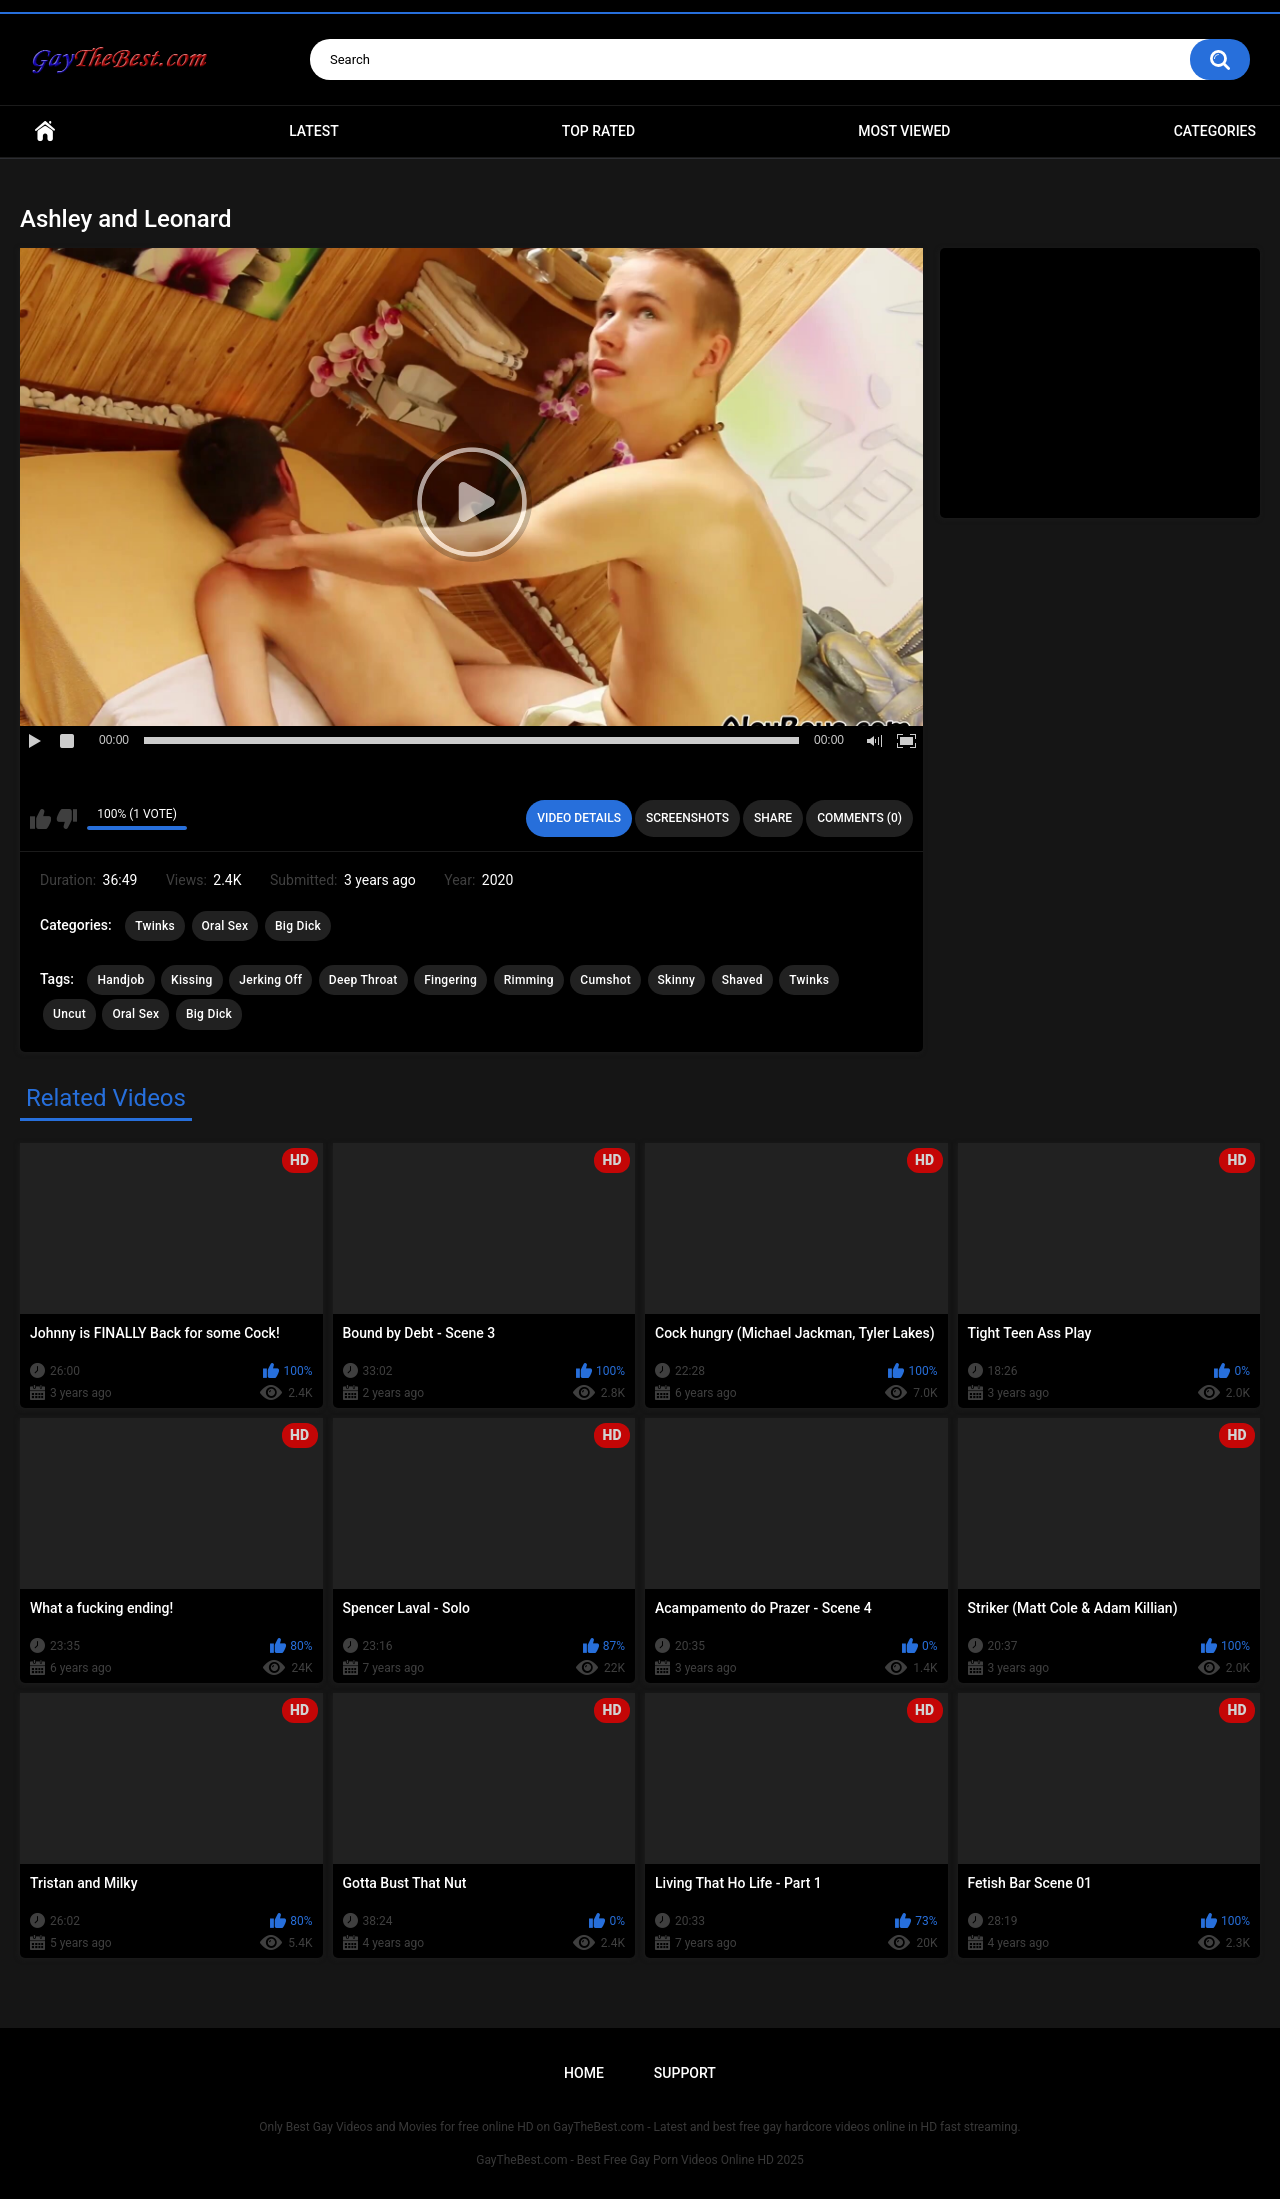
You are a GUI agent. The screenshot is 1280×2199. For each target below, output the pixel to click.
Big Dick (298, 926)
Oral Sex (225, 926)
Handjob (120, 980)
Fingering (450, 980)
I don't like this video (66, 819)
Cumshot (605, 980)
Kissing (192, 980)
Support (685, 2073)
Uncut (69, 1014)
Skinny (677, 980)
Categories (1215, 131)
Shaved (742, 980)
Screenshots (687, 818)
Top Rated (598, 131)
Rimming (529, 980)
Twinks (155, 926)
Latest (314, 131)
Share (773, 818)
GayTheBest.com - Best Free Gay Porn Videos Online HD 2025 (640, 2160)
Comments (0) (859, 818)
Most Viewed (904, 131)
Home (45, 131)
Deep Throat (363, 980)
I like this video (40, 819)
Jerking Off (270, 980)
